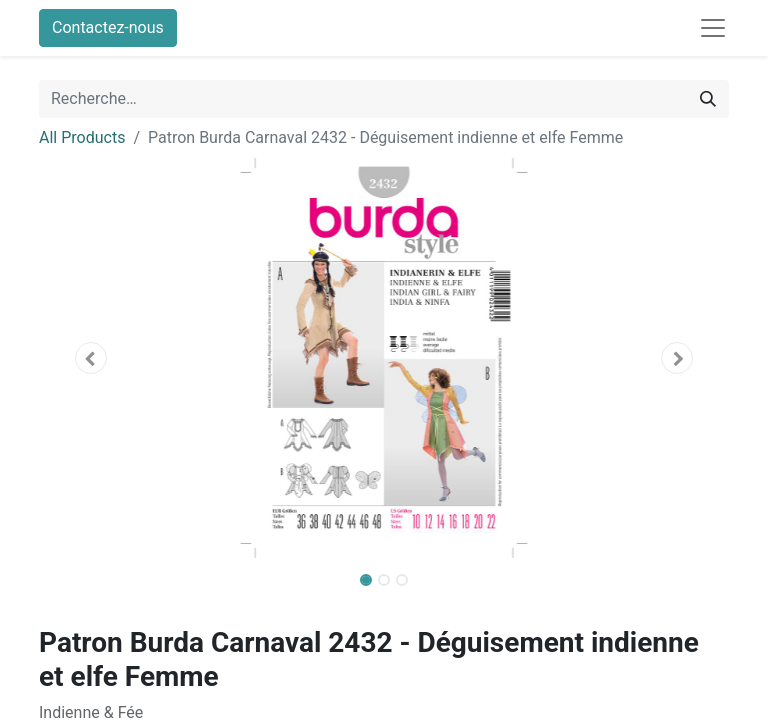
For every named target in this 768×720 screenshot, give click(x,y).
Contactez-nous (108, 27)
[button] (91, 358)
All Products (82, 137)
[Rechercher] (708, 99)
